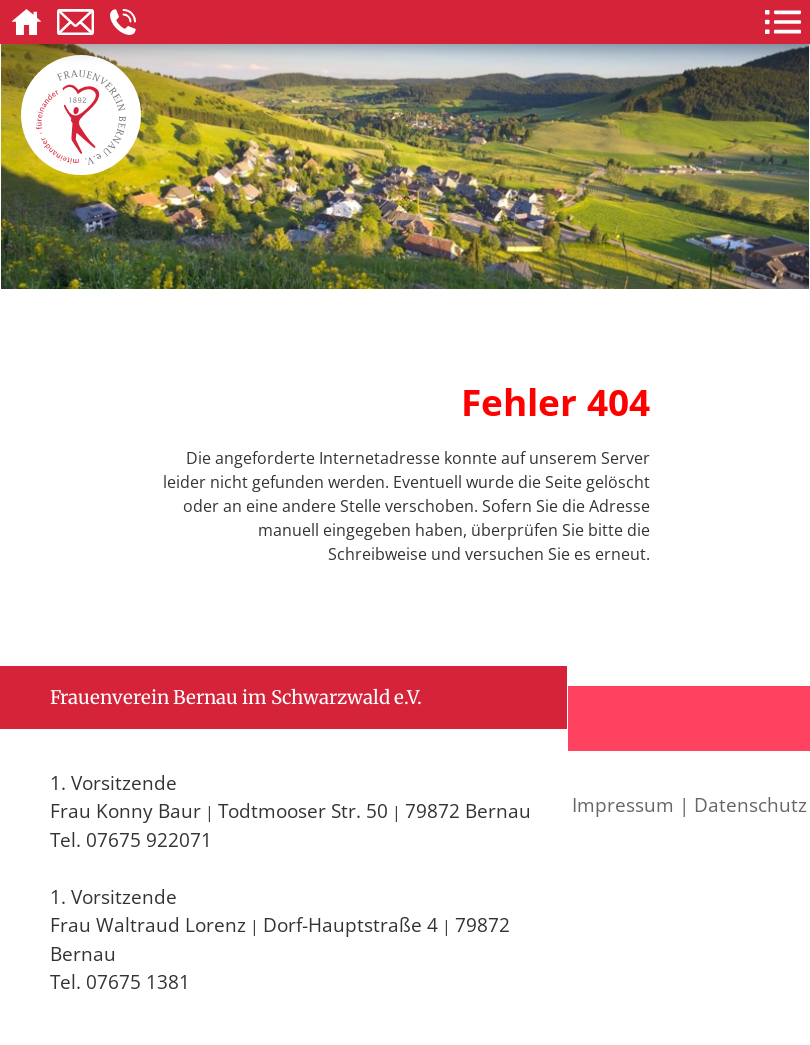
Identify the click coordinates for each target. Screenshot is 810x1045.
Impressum (623, 804)
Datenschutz (750, 804)
